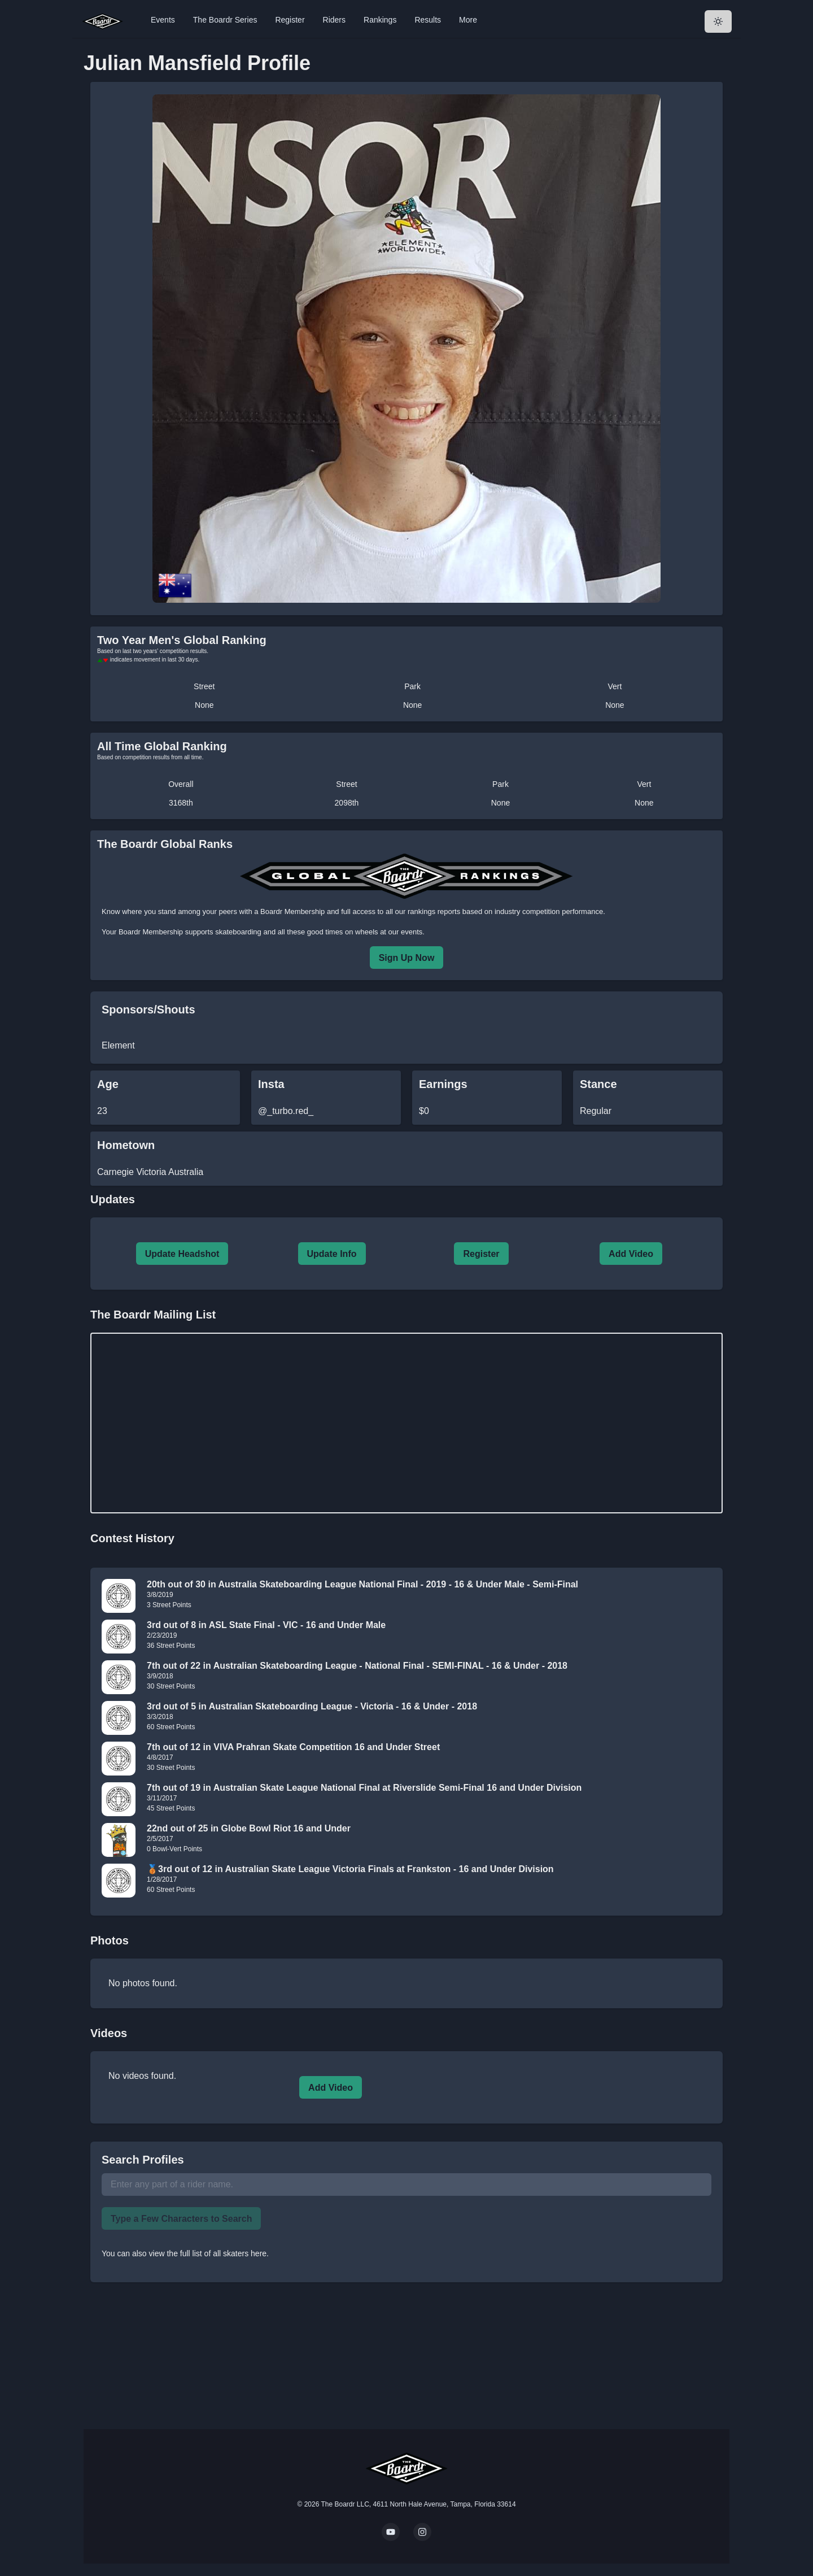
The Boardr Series (225, 19)
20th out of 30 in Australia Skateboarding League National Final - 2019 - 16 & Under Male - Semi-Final (362, 1584)
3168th (181, 802)
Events (163, 19)
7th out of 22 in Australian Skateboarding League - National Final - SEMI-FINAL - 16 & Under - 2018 (357, 1665)
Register (289, 19)
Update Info (332, 1254)
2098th (347, 802)
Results (427, 19)
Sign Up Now (407, 958)
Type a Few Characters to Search (181, 2218)
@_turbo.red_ (285, 1111)
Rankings (380, 19)
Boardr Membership (151, 932)
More (468, 19)
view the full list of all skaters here (208, 2253)
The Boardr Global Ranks (165, 844)
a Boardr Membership (289, 911)
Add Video (631, 1254)
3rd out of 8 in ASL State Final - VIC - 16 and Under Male (266, 1625)
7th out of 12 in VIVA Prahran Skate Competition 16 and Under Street (293, 1747)
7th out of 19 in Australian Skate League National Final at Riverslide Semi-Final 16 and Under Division (364, 1787)
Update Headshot (182, 1254)
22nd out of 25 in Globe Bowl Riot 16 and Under (249, 1828)
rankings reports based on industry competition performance (505, 911)
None (204, 705)
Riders (334, 19)
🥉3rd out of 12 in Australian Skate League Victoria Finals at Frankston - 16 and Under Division (350, 1869)
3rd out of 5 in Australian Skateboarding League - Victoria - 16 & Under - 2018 (312, 1706)
